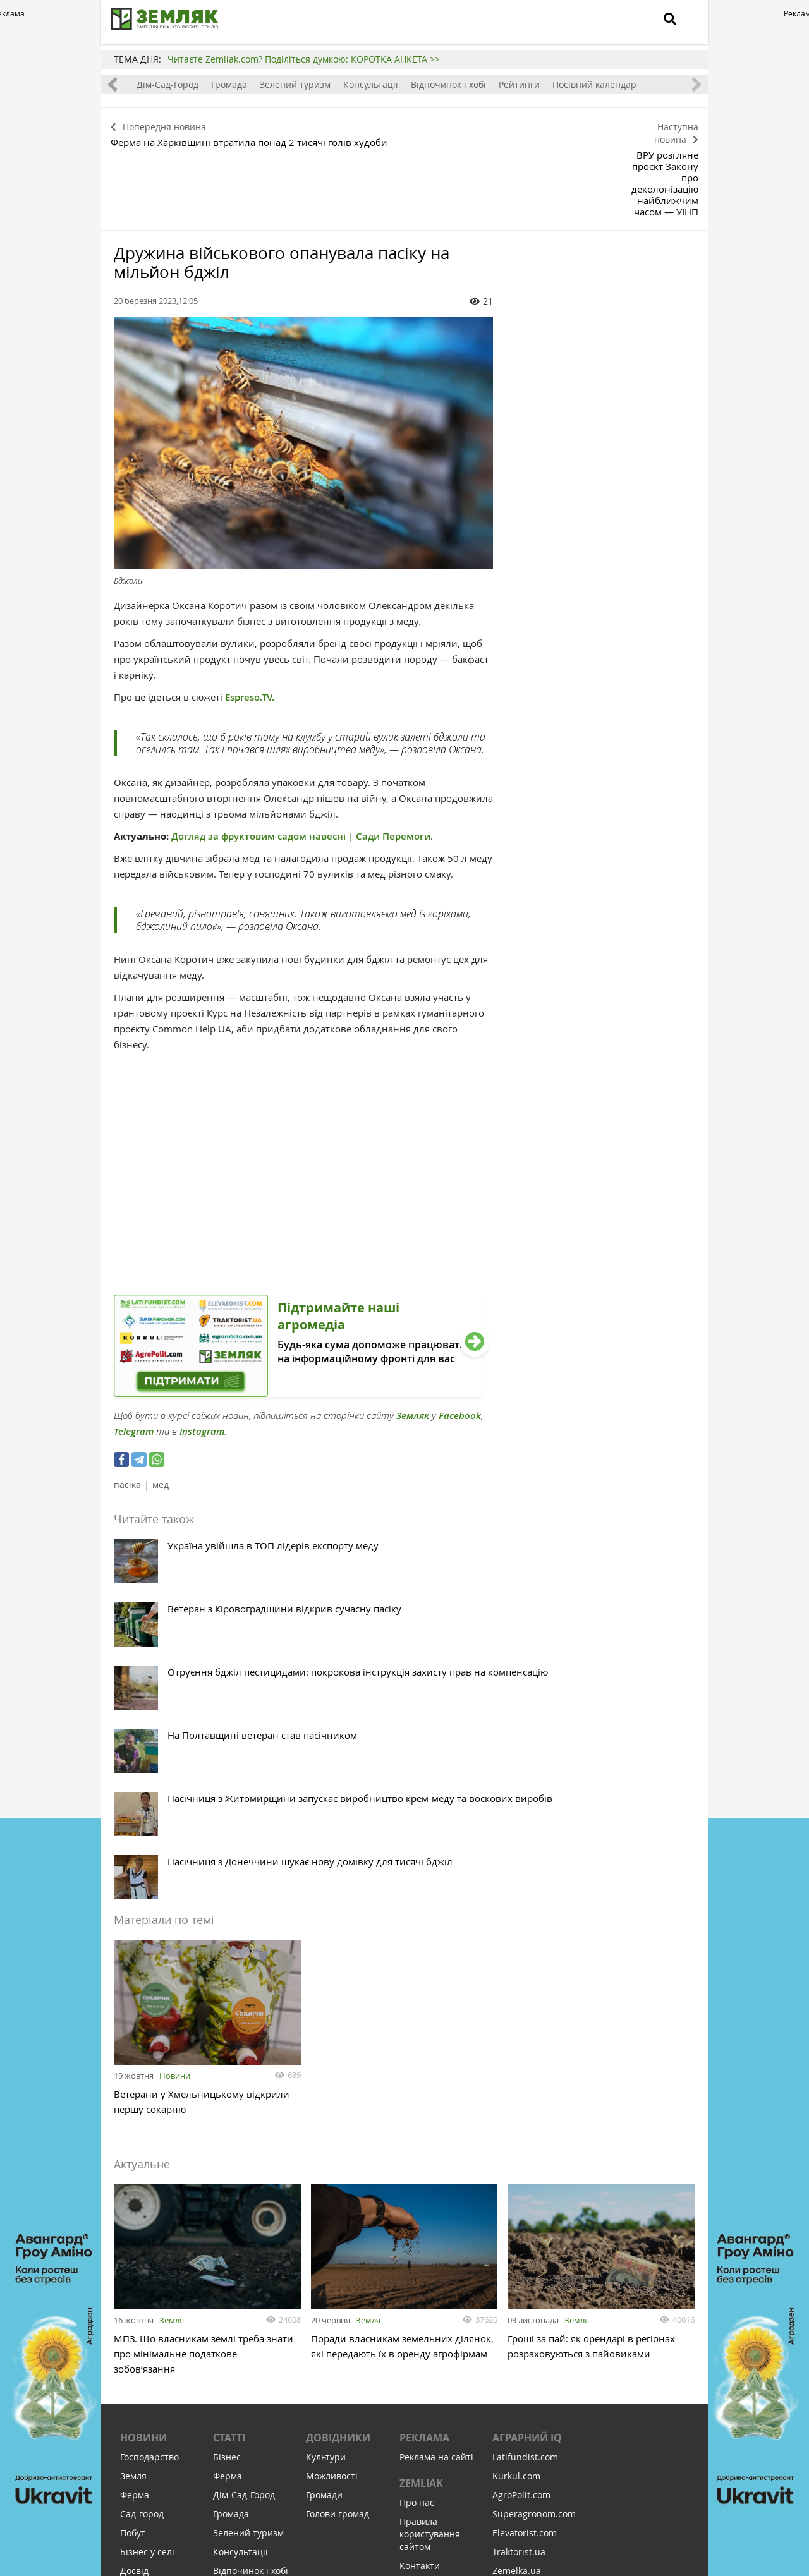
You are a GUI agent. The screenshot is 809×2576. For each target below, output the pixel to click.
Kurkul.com (516, 2171)
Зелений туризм (333, 84)
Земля (171, 2009)
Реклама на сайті (436, 2152)
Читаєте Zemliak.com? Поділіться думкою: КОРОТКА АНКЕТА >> (303, 59)
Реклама (424, 2132)
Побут (132, 2228)
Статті (229, 2132)
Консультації (408, 84)
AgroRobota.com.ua (533, 2284)
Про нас (416, 2197)
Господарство (149, 2152)
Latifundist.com (525, 2152)
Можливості (332, 2171)
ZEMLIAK (421, 2178)
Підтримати (474, 2489)
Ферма (147, 84)
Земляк (412, 1344)
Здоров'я (139, 2284)
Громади (324, 2190)
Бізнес (227, 2152)
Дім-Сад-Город (205, 84)
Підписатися (297, 2489)
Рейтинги (557, 84)
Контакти (419, 2260)
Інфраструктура (154, 2398)
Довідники (338, 2132)
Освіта (134, 2303)
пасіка (127, 1414)
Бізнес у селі (147, 2246)
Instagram (201, 1360)
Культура (139, 2322)
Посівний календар (632, 84)
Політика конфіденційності (437, 2285)
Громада (267, 84)
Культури (326, 2152)
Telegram (134, 1360)
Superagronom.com (534, 2209)
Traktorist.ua (518, 2246)
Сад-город (142, 2209)
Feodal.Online (521, 2322)
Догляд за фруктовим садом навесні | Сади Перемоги (300, 765)
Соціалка (139, 2379)
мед (160, 1414)
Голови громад (337, 2209)
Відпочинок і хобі (486, 84)
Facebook (460, 1344)
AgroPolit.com (521, 2190)
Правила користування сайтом (429, 2228)
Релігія (134, 2341)
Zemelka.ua (516, 2265)
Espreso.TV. (249, 626)
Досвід (134, 2265)
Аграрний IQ (527, 2132)
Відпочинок (145, 2360)
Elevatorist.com (524, 2228)
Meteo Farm (517, 2303)
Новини (174, 1764)
